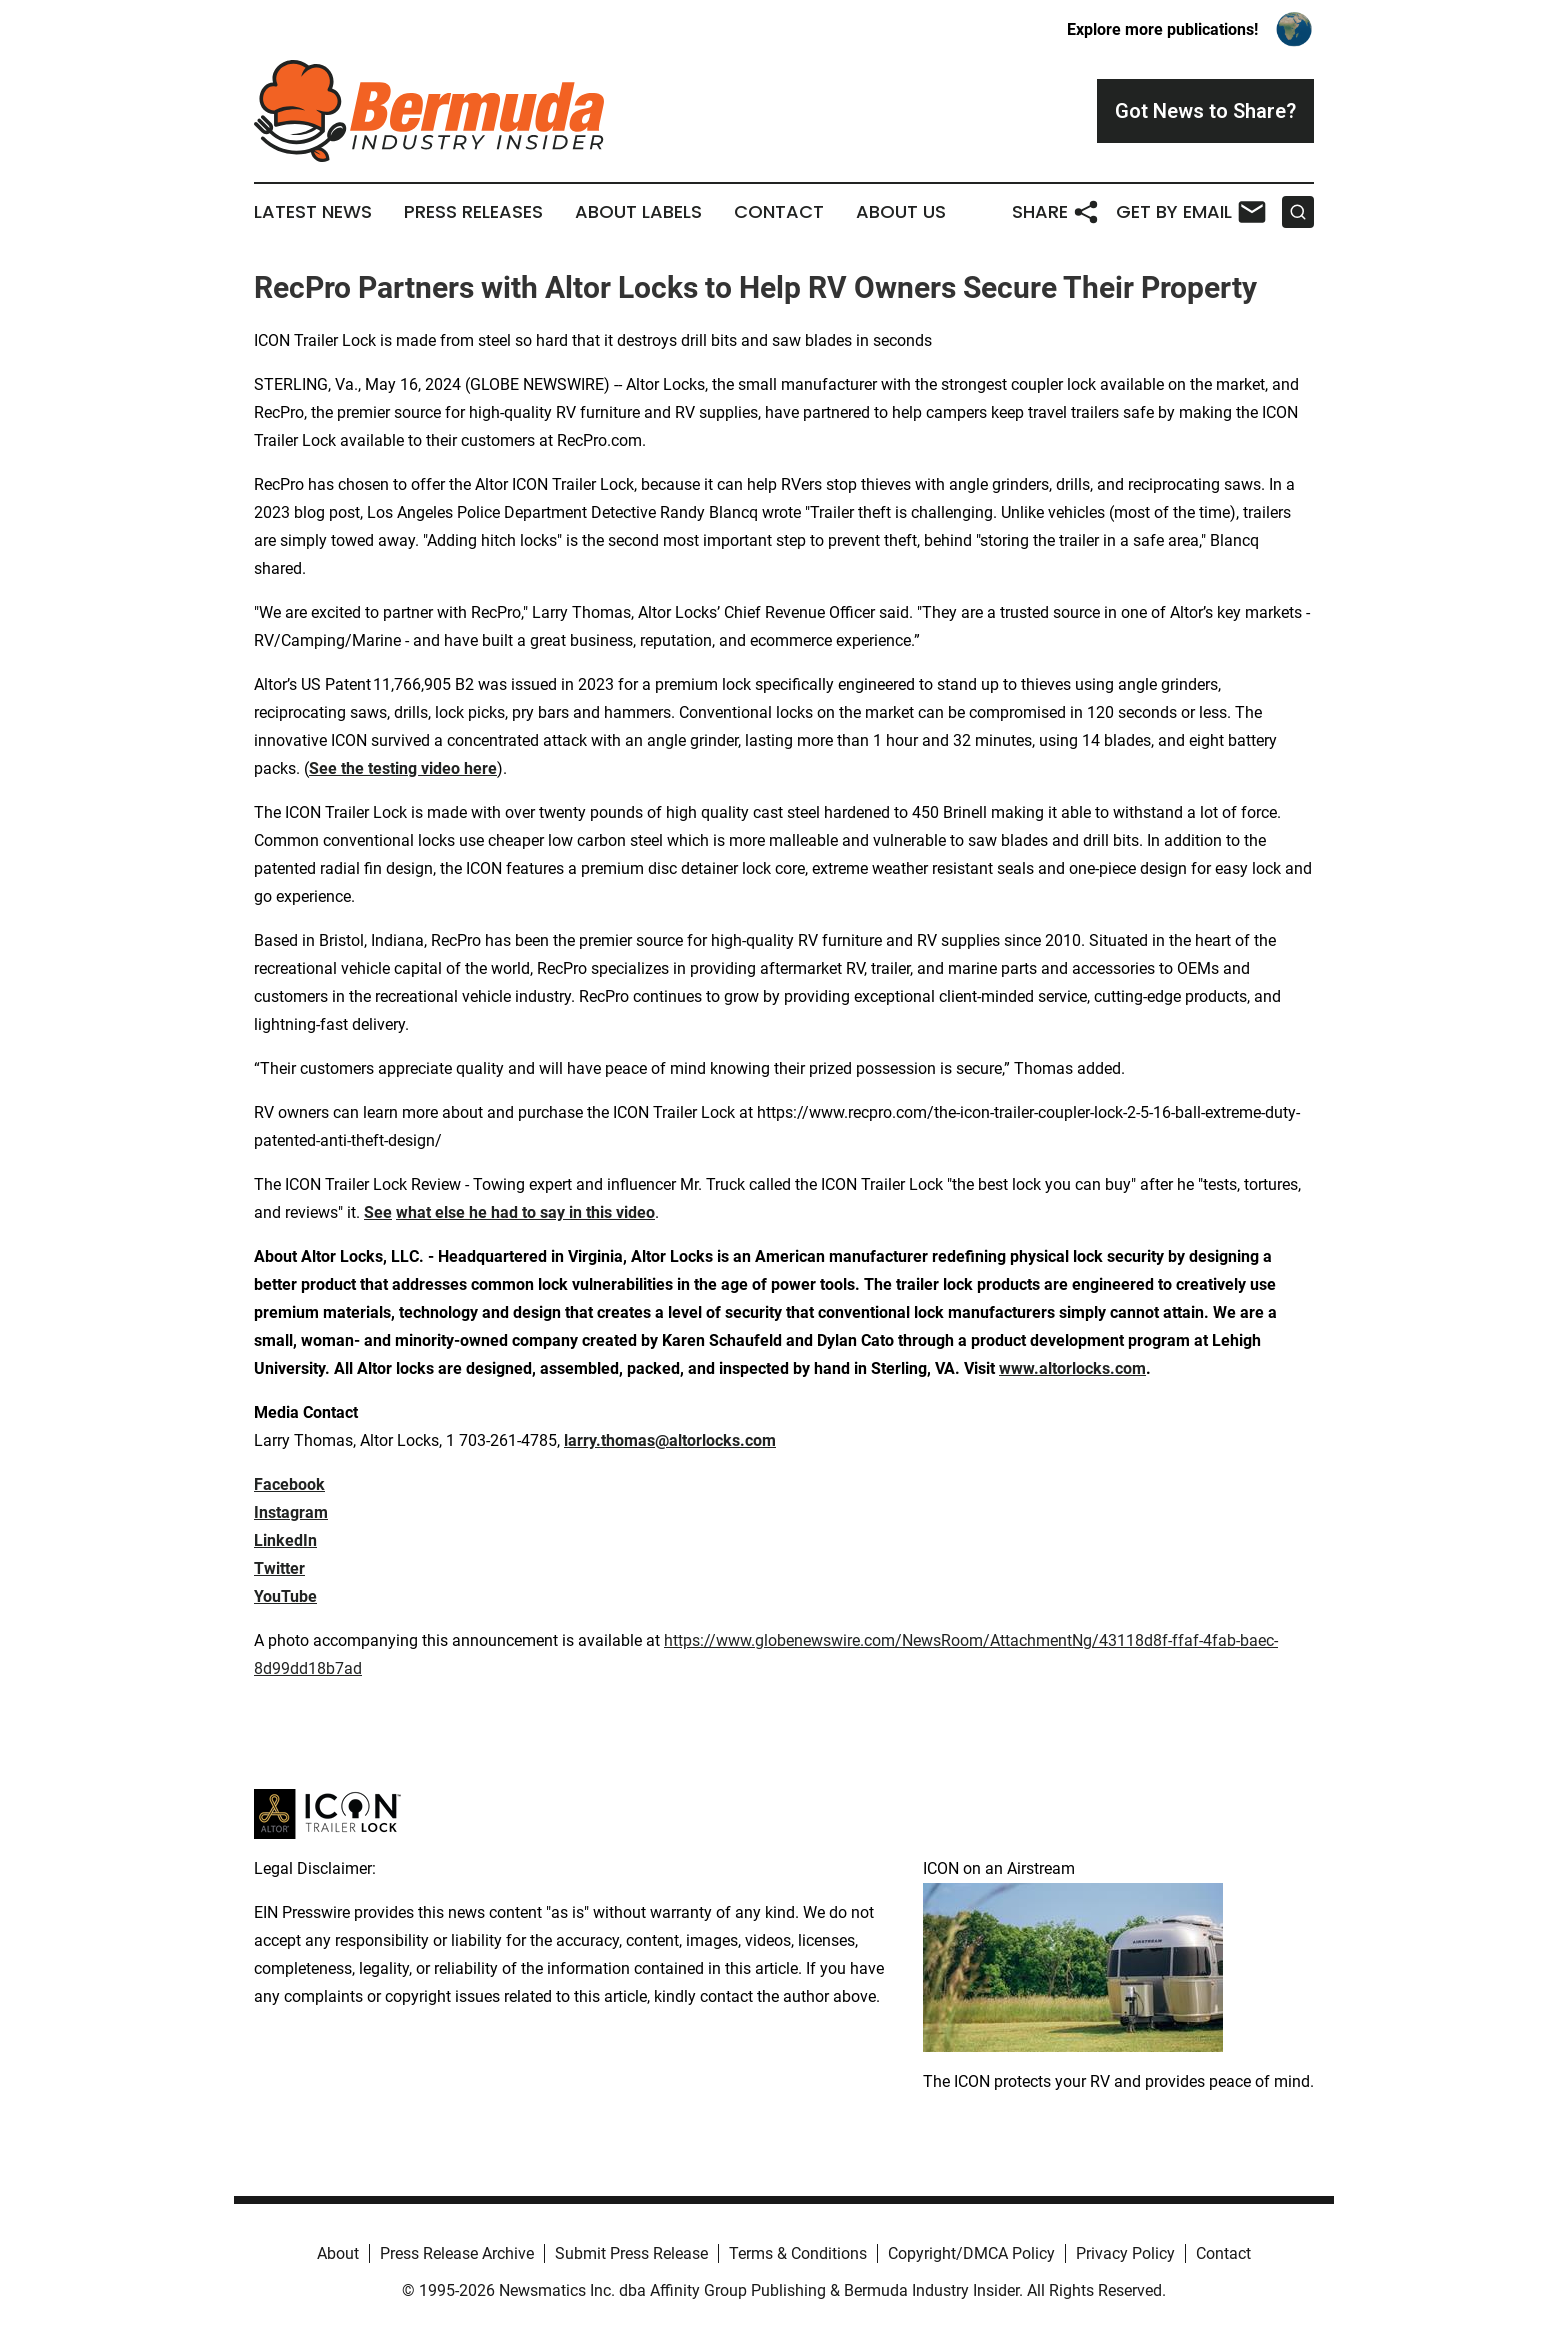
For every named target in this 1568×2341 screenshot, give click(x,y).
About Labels (638, 212)
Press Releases (473, 212)
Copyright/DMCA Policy (971, 2253)
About (338, 2253)
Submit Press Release (631, 2253)
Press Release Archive (457, 2253)
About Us (901, 212)
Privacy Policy (1125, 2253)
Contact (779, 212)
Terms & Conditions (798, 2253)
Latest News (313, 212)
